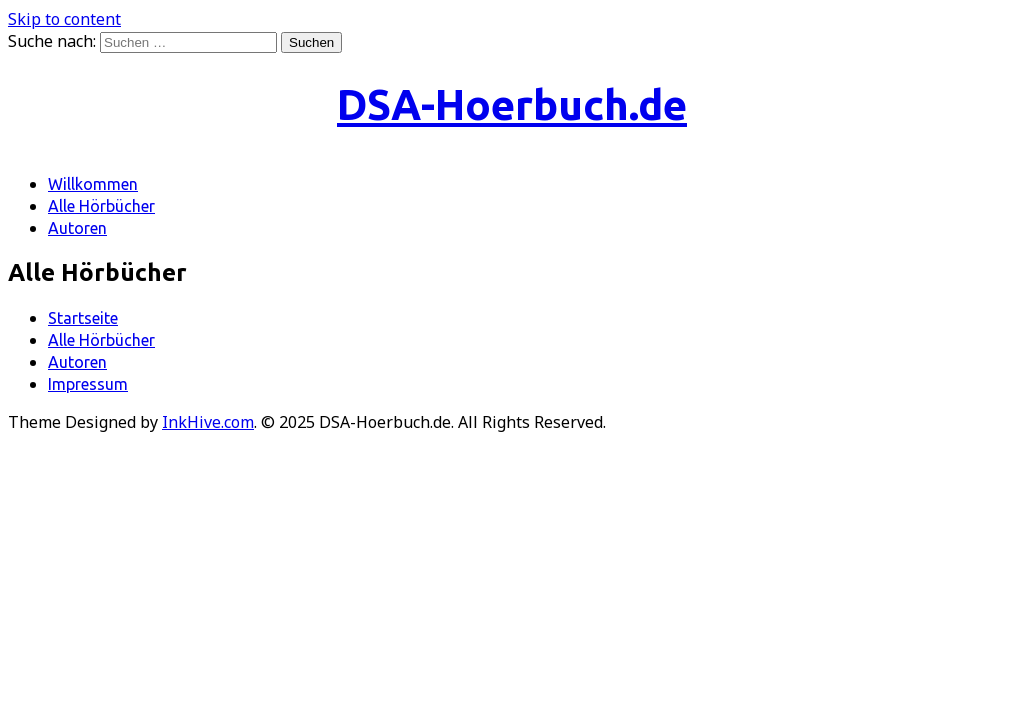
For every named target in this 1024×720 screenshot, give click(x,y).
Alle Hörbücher (101, 206)
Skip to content (64, 19)
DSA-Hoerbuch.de (512, 104)
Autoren (77, 228)
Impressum (88, 384)
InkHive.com (208, 422)
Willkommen (93, 184)
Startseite (83, 318)
